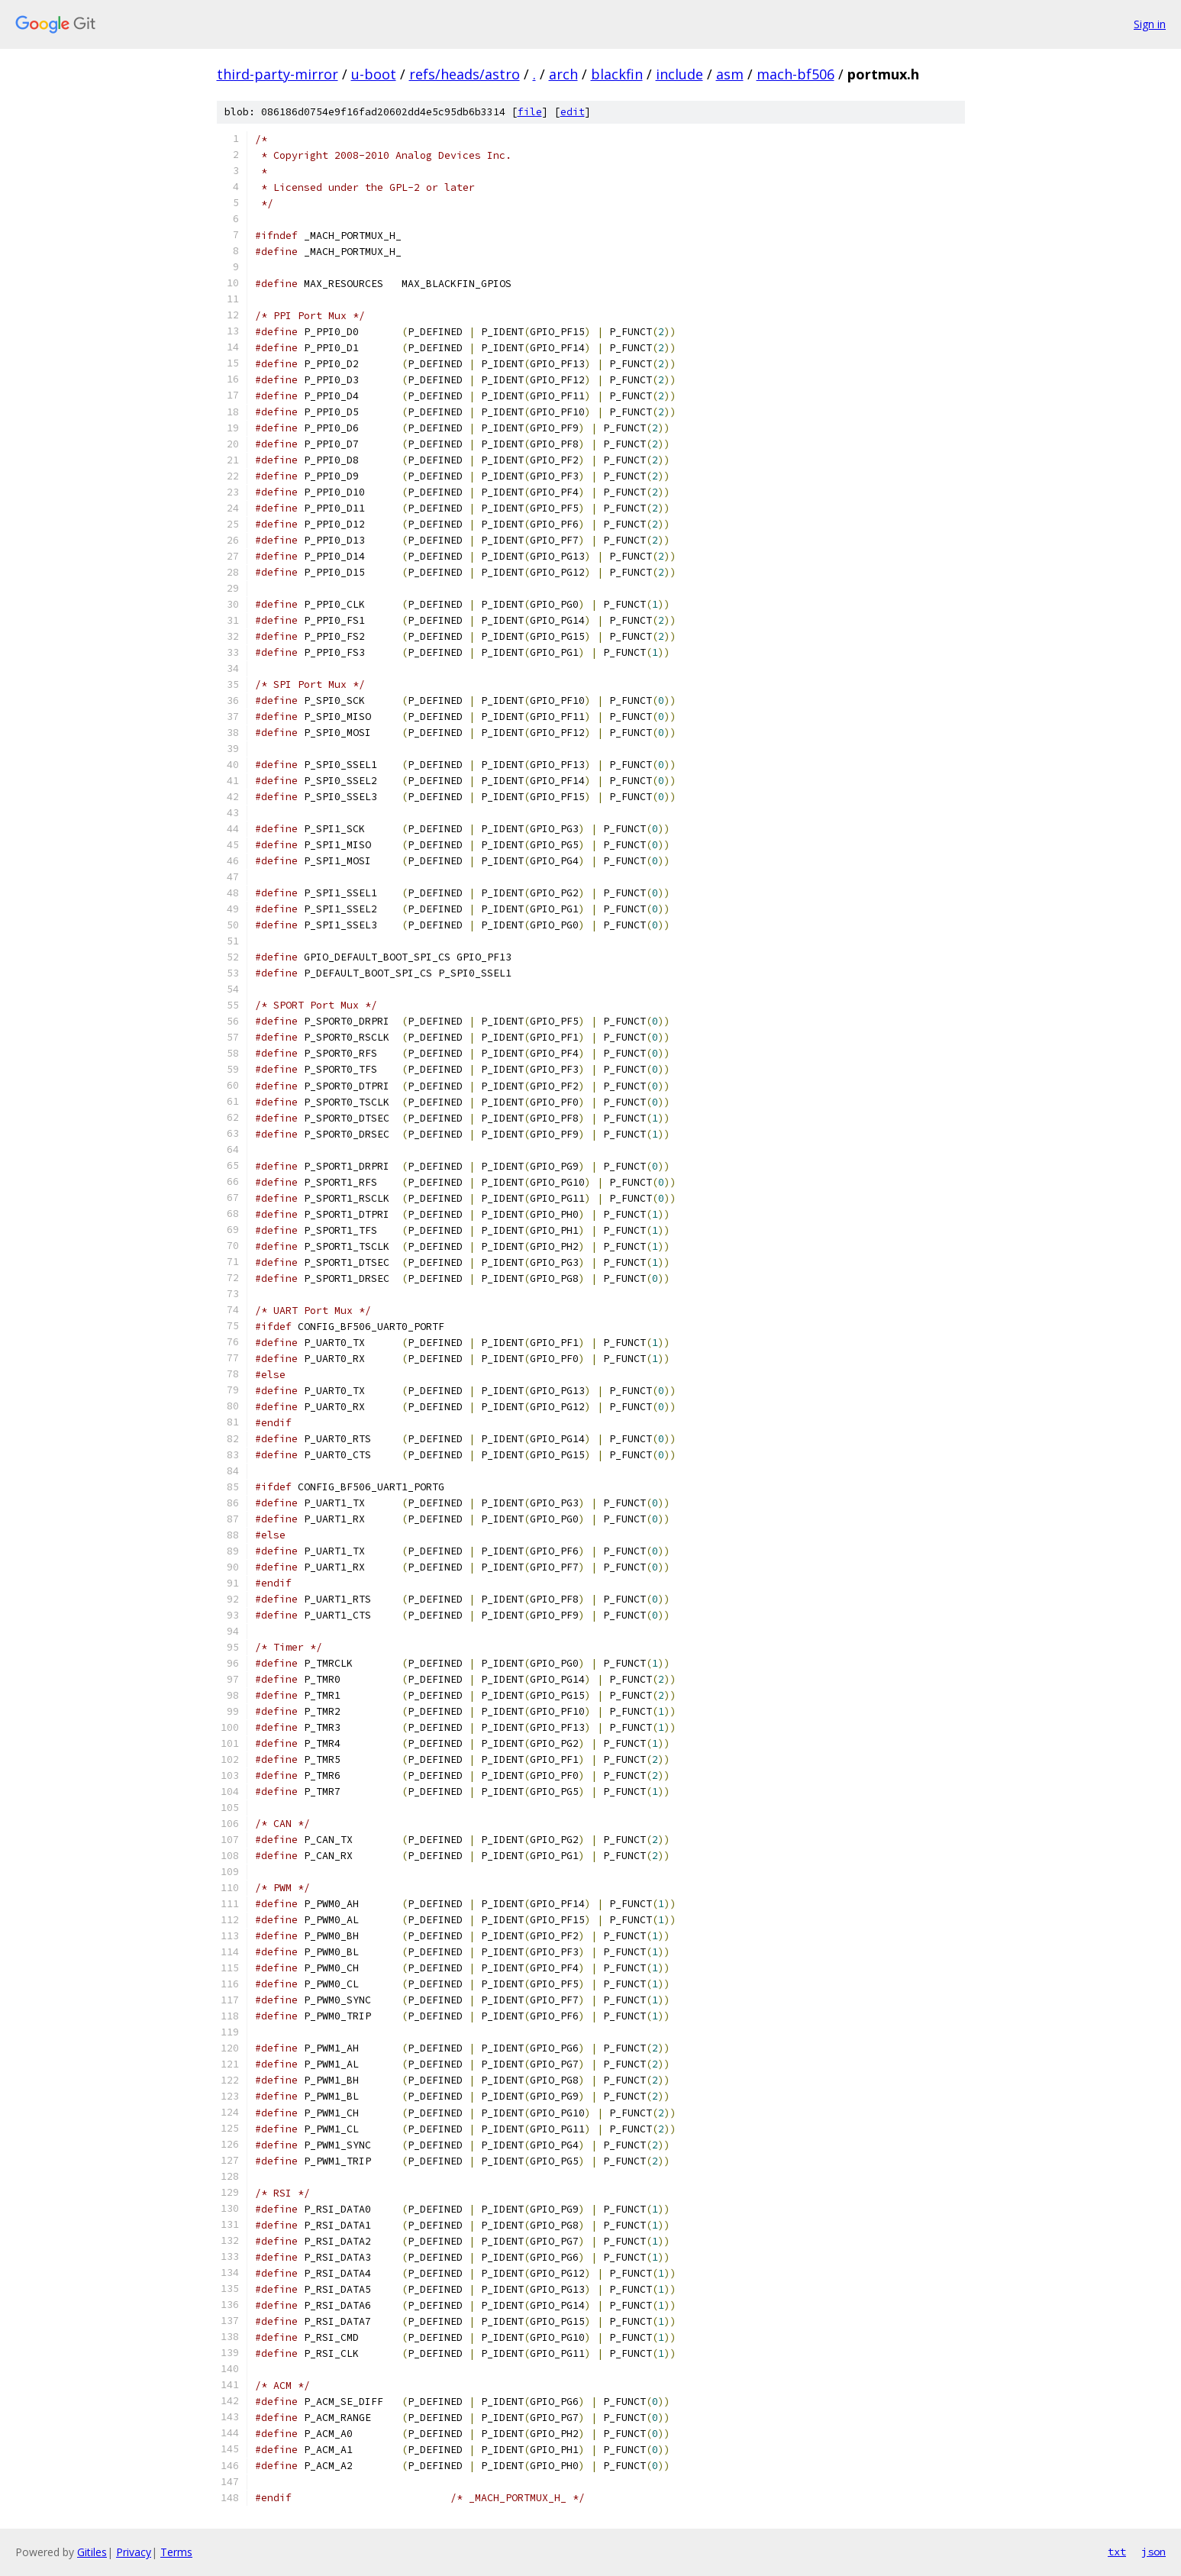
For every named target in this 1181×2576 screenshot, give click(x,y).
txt (1117, 2551)
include (679, 74)
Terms (176, 2552)
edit (572, 111)
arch (563, 74)
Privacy (133, 2552)
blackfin (617, 74)
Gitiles (92, 2552)
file (530, 111)
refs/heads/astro (464, 74)
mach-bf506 (795, 74)
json (1153, 2551)
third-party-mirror (277, 74)
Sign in (1150, 24)
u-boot (373, 74)
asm (730, 74)
